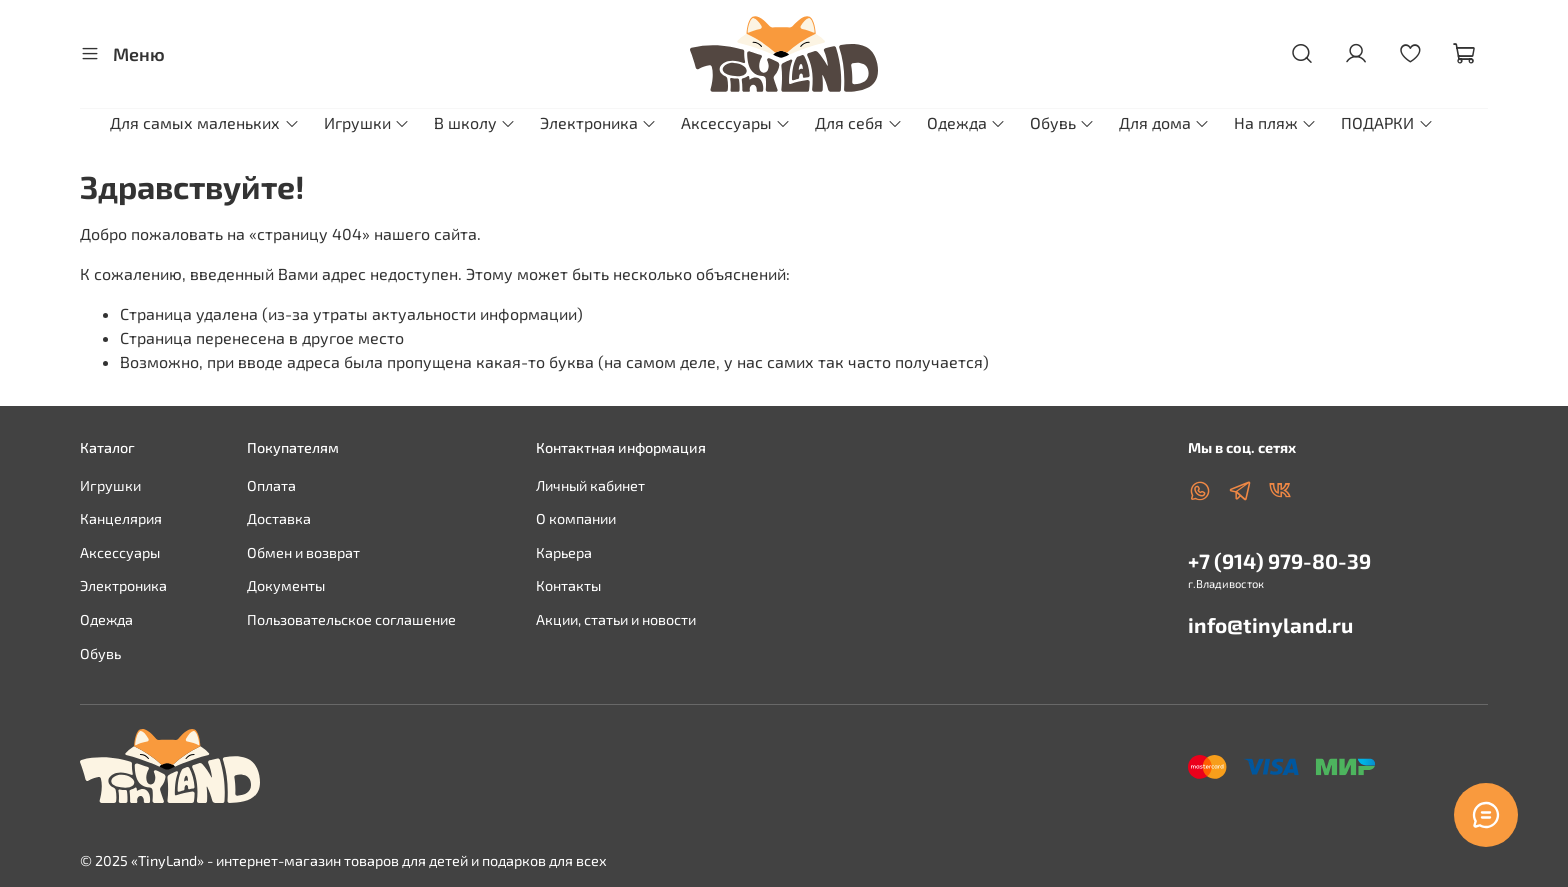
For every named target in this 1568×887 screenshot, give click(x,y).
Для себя (858, 122)
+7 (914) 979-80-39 (1279, 560)
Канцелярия (121, 518)
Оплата (271, 485)
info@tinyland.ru (1270, 624)
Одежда (966, 122)
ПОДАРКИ (1387, 122)
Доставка (279, 518)
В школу (475, 122)
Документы (286, 585)
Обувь (1062, 122)
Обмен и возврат (303, 552)
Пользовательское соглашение (351, 619)
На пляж (1275, 122)
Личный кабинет (590, 485)
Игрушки (367, 122)
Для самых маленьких (204, 122)
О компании (576, 518)
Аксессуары (736, 122)
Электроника (598, 122)
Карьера (564, 552)
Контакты (568, 585)
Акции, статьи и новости (616, 619)
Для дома (1164, 122)
